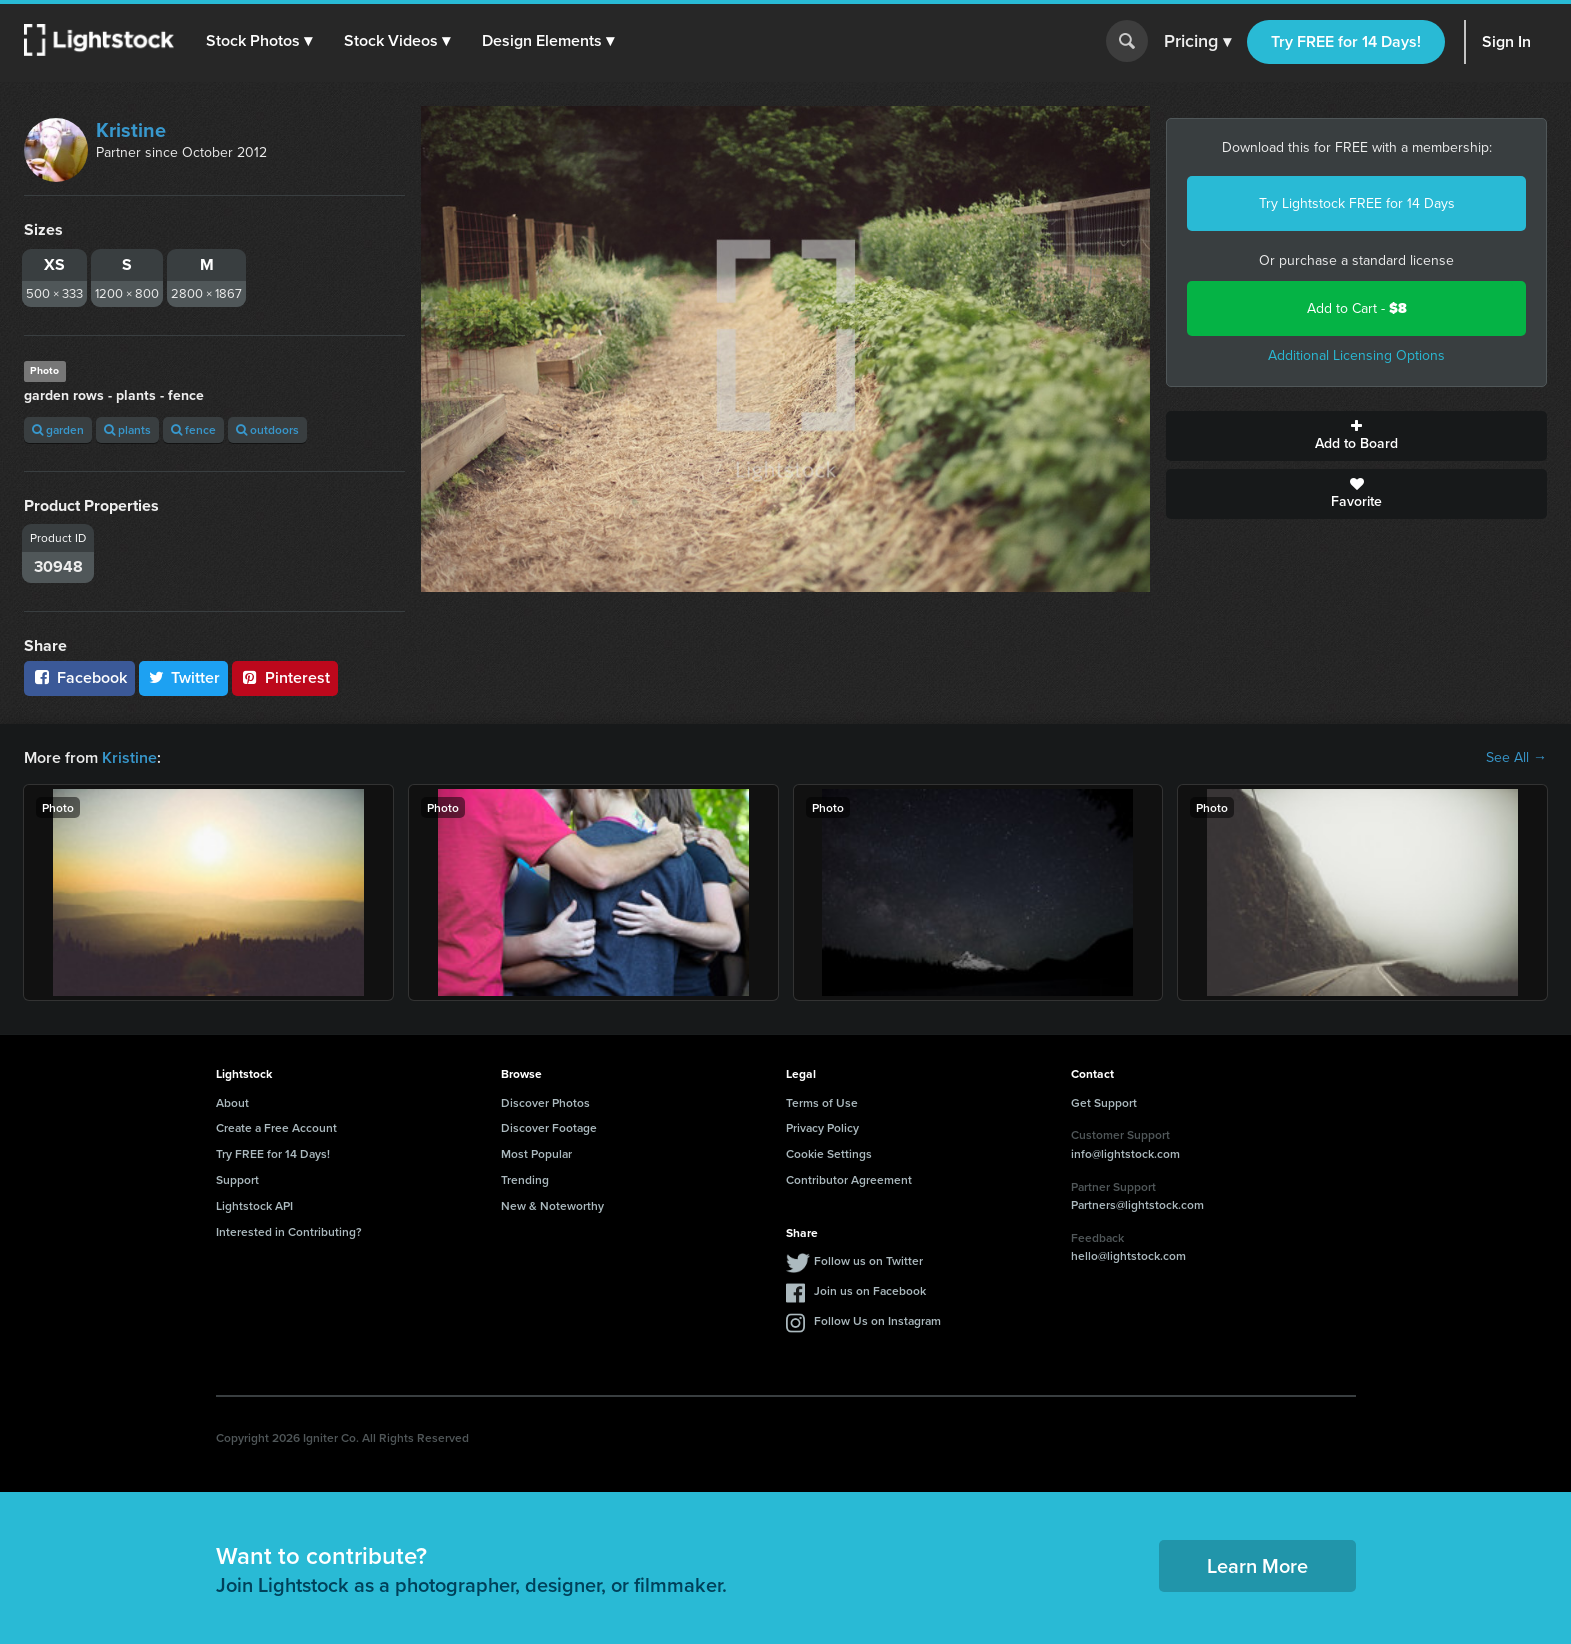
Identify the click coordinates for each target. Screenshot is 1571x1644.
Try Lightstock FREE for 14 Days (1357, 203)
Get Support (1104, 1102)
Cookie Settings (829, 1153)
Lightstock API (254, 1205)
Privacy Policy (822, 1127)
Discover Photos (545, 1102)
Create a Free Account (276, 1127)
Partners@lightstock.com (1137, 1204)
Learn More (1257, 1565)
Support (237, 1179)
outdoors (267, 429)
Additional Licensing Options (1356, 355)
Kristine (131, 130)
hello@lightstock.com (1128, 1255)
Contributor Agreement (849, 1179)
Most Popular (536, 1153)
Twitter (184, 677)
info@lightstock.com (1125, 1153)
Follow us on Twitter (868, 1260)
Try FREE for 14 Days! (1346, 41)
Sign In (1506, 41)
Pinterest (285, 677)
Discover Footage (549, 1127)
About (232, 1102)
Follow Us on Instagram (877, 1320)
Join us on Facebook (870, 1290)
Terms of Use (822, 1102)
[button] (259, 41)
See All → (1516, 758)
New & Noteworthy (552, 1205)
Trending (525, 1179)
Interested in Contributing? (289, 1231)
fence (193, 429)
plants (127, 429)
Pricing (1197, 42)
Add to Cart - (1357, 308)
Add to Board (1356, 436)
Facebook (79, 677)
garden (58, 429)
